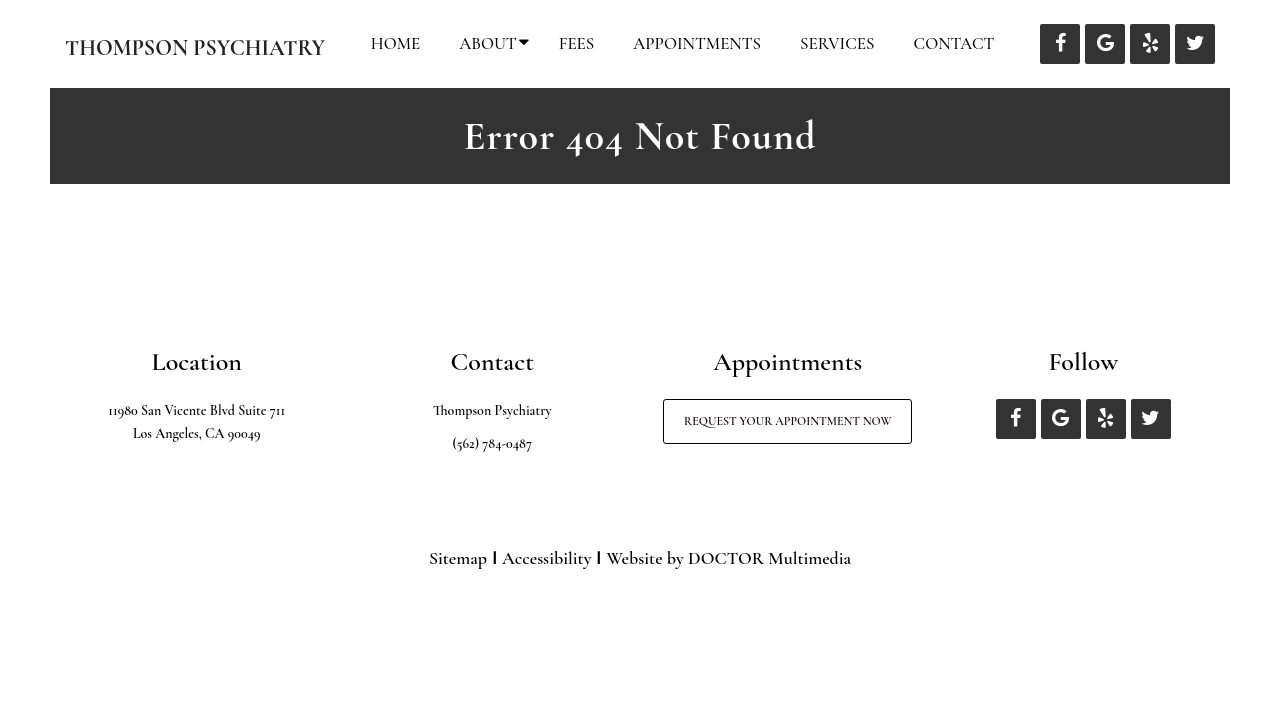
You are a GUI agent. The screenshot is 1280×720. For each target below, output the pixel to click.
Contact (954, 43)
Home (396, 43)
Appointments (697, 43)
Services (837, 43)
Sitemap (458, 558)
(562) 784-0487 (492, 443)
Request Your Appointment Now (787, 421)
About (487, 43)
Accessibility (546, 558)
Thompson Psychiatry (195, 48)
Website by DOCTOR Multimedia (728, 558)
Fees (577, 43)
